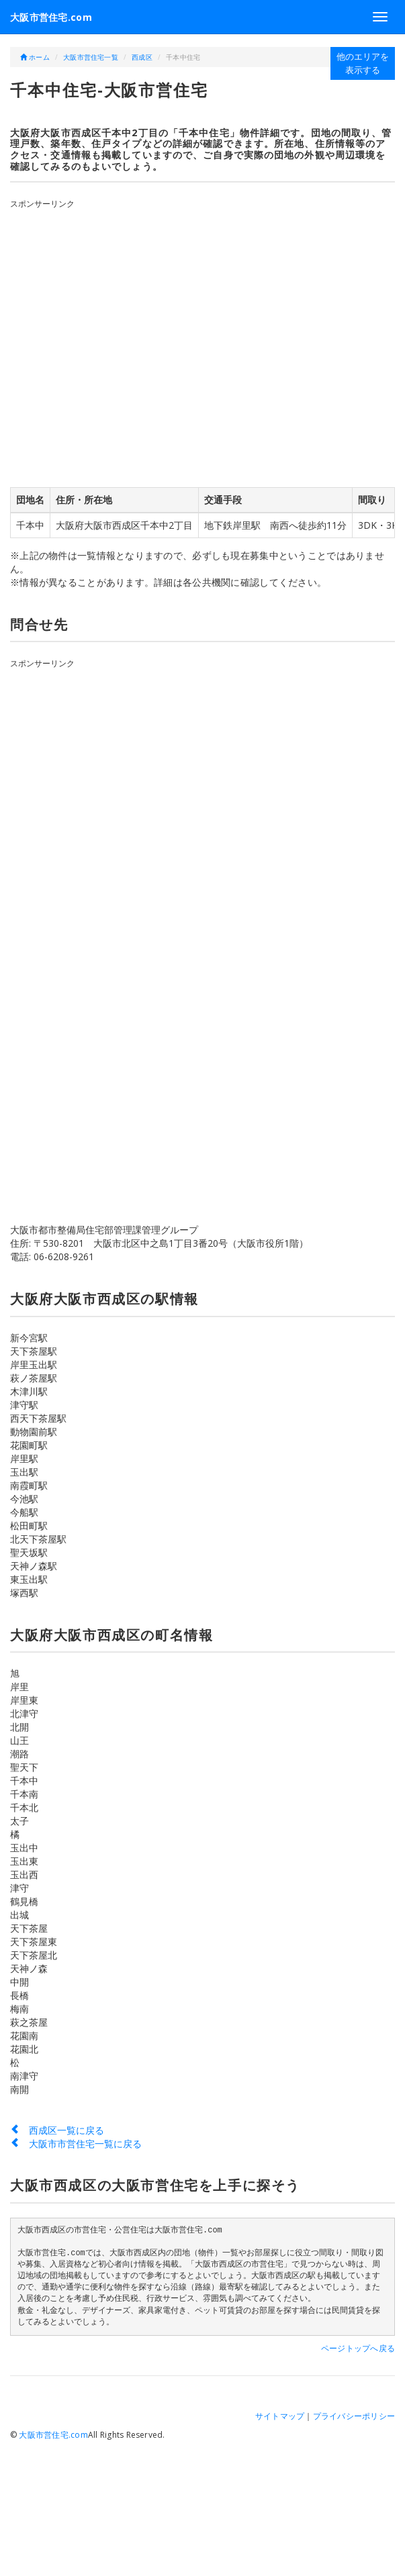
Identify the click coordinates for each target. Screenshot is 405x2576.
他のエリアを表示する (362, 63)
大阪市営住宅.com (51, 17)
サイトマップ (279, 2416)
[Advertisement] (135, 345)
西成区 (142, 57)
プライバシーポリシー (354, 2416)
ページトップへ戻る (358, 2348)
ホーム (35, 57)
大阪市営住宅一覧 (90, 57)
